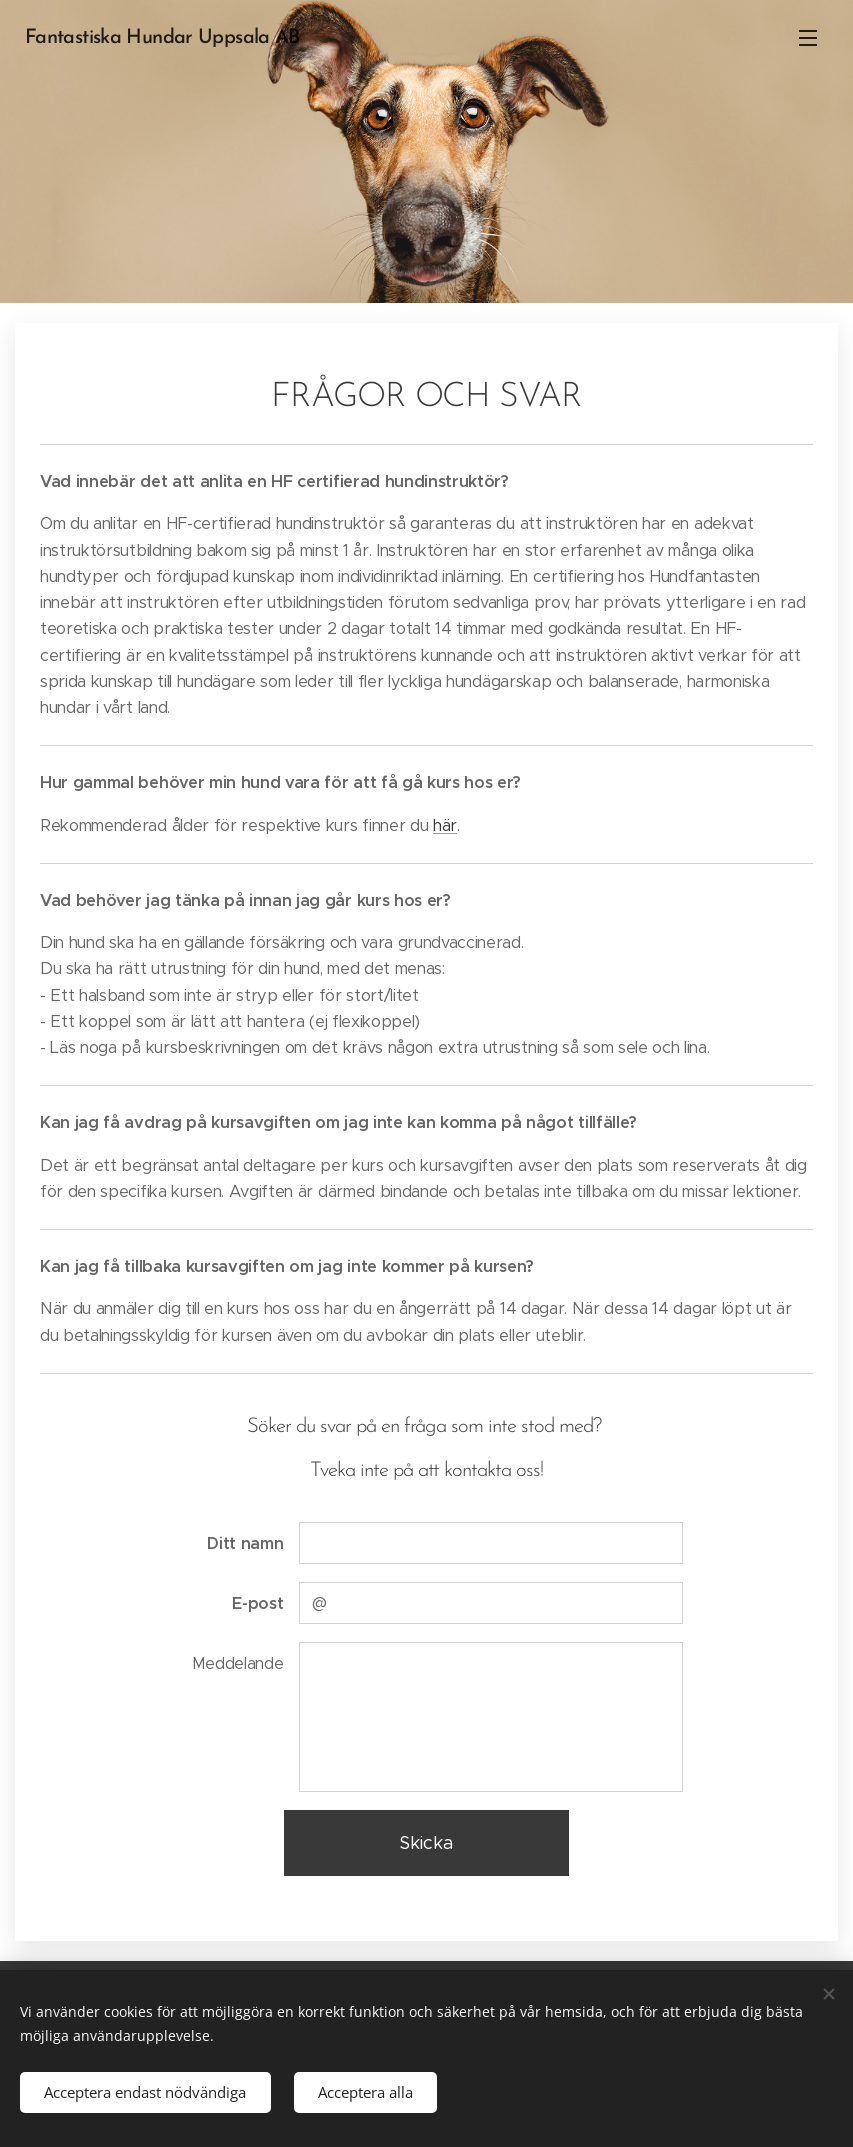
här (445, 825)
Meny (808, 38)
